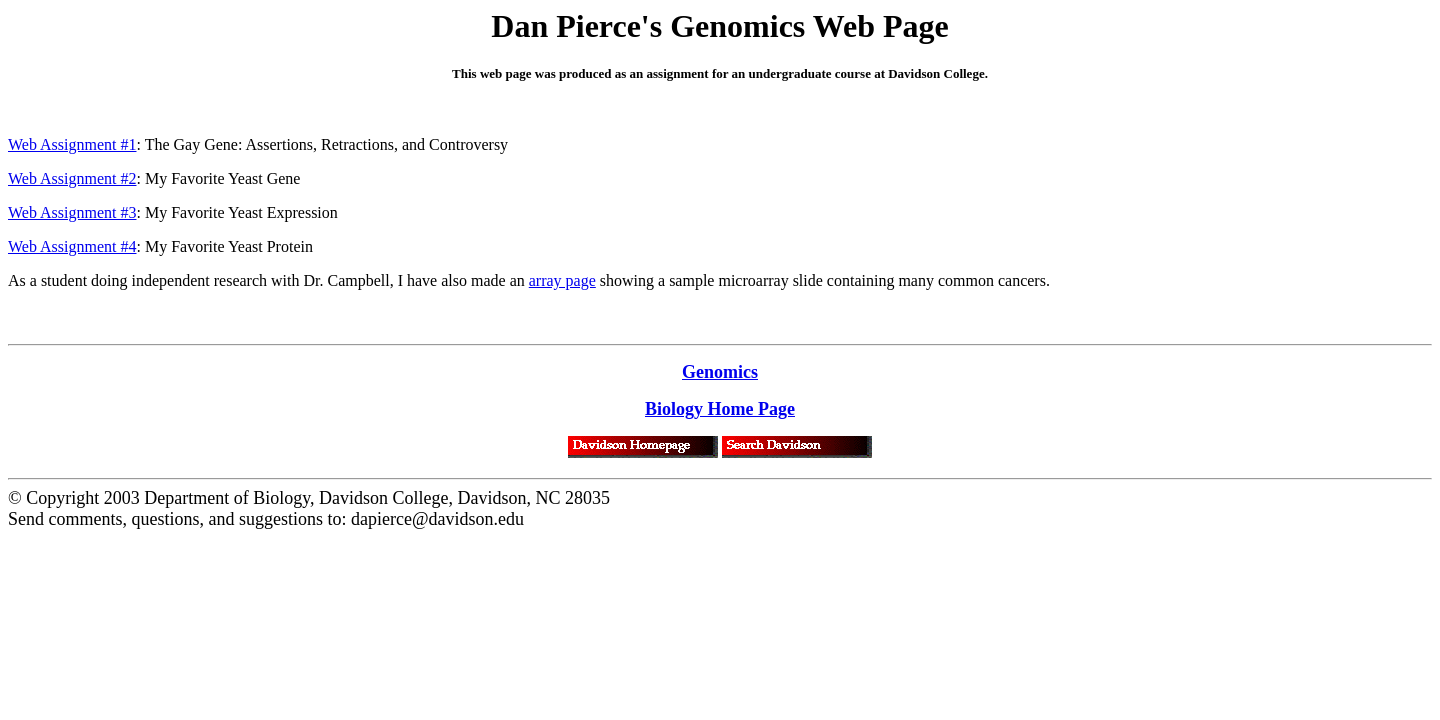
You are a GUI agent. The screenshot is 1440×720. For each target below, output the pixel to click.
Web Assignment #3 (72, 212)
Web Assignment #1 (72, 144)
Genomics (720, 372)
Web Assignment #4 (72, 246)
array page (562, 280)
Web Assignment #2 (72, 178)
